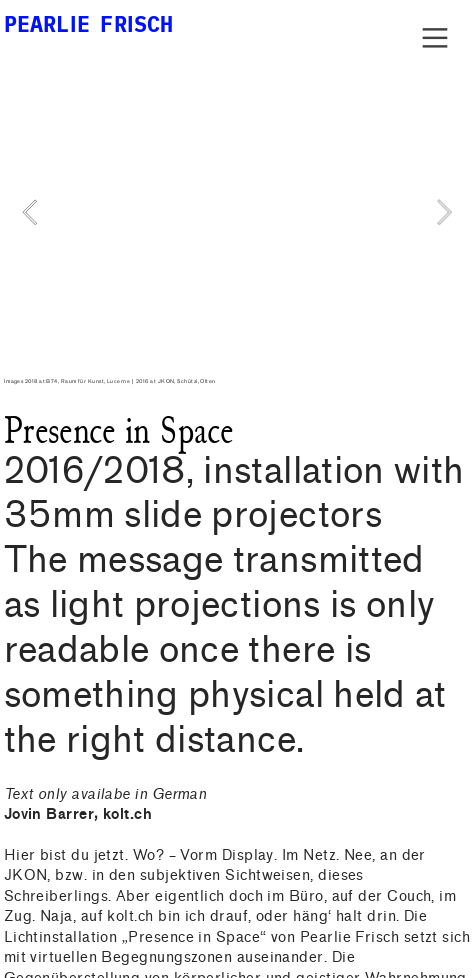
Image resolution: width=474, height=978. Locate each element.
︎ (435, 38)
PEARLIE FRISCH (89, 24)
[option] (237, 212)
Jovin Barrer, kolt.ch (78, 814)
